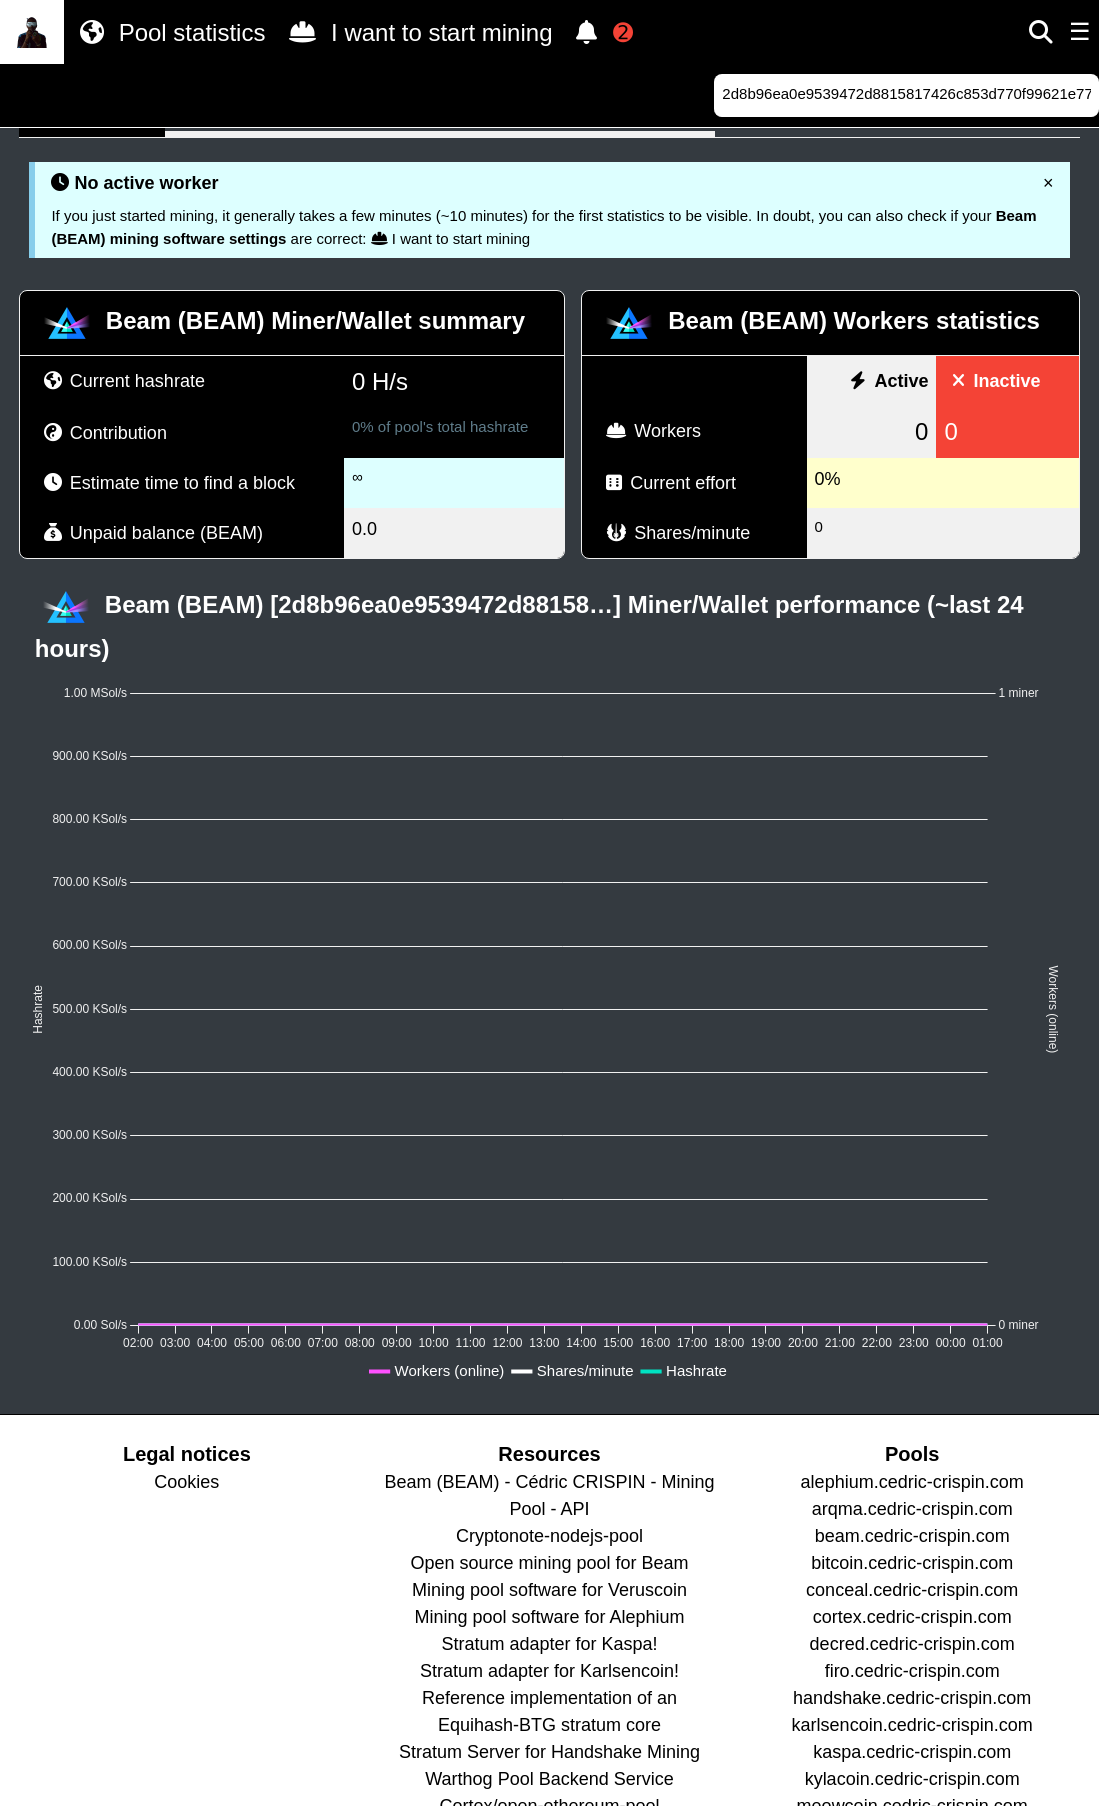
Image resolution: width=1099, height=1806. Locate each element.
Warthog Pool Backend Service (549, 1779)
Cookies (186, 1482)
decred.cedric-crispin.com (912, 1644)
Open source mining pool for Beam (549, 1563)
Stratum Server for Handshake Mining (549, 1752)
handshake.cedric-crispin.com (912, 1698)
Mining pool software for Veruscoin (549, 1590)
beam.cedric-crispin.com (912, 1536)
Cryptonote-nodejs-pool (549, 1536)
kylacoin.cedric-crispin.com (912, 1779)
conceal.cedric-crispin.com (912, 1590)
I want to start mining (416, 32)
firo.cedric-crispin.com (912, 1671)
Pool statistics (168, 32)
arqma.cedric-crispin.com (912, 1509)
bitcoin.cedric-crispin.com (912, 1563)
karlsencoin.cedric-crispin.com (912, 1725)
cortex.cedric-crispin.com (912, 1617)
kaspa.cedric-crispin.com (912, 1752)
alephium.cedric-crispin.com (912, 1482)
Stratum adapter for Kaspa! (549, 1644)
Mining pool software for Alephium (549, 1617)
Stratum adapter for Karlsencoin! (549, 1671)
